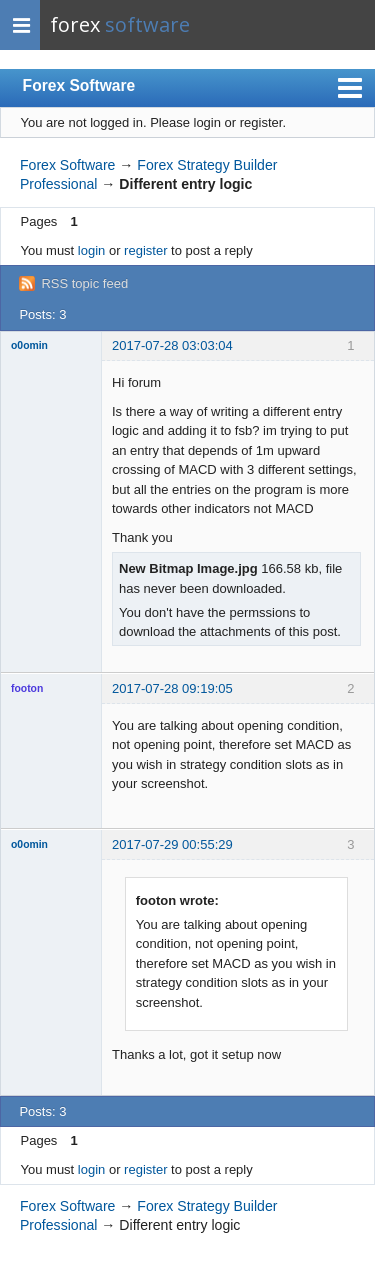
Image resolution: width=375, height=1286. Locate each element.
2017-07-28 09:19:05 (172, 688)
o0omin (29, 345)
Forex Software (79, 85)
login (91, 250)
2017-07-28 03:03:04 (172, 345)
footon (27, 688)
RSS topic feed (84, 283)
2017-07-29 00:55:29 (172, 844)
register (145, 250)
